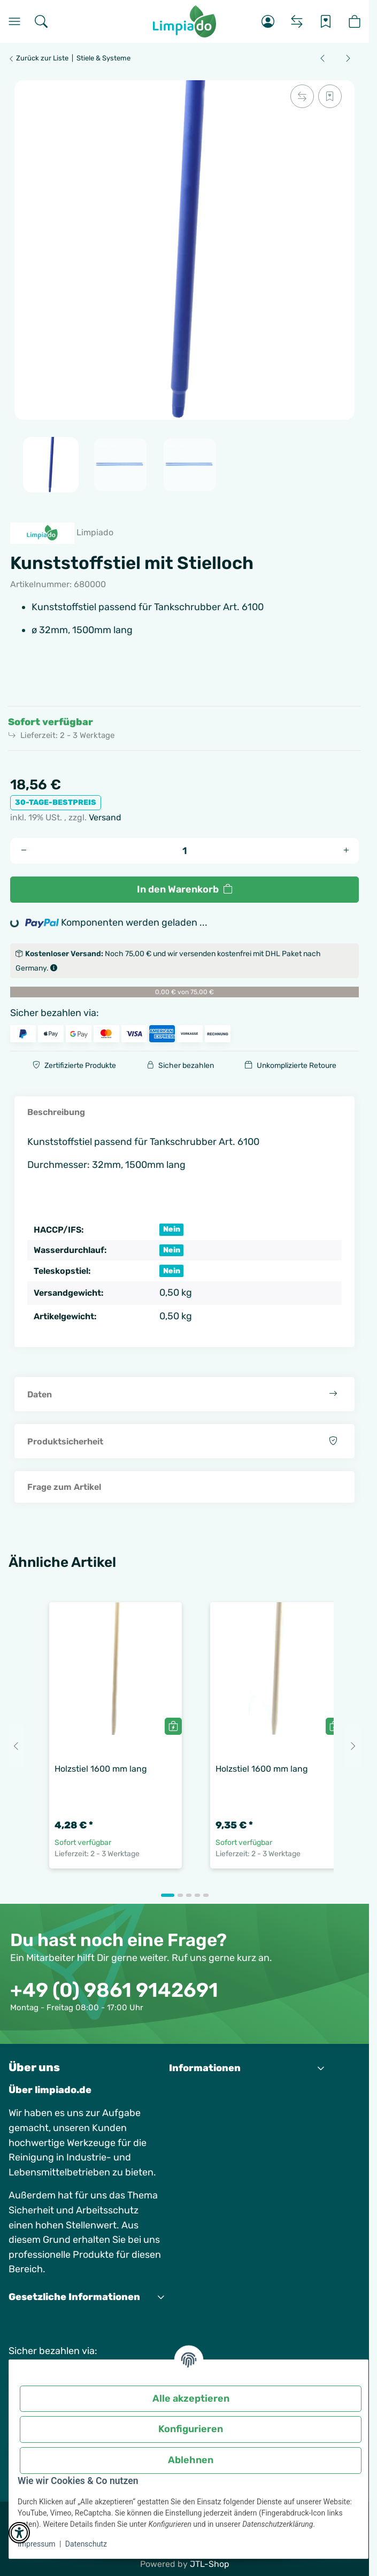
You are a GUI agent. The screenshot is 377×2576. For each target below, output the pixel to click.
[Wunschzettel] (325, 21)
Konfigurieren (190, 2429)
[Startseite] (185, 21)
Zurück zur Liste (38, 58)
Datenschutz (86, 2544)
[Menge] (184, 851)
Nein (171, 1229)
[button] (268, 21)
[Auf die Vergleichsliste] (302, 96)
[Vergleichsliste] (297, 21)
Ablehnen (190, 2460)
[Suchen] (41, 21)
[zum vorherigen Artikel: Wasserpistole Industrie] (322, 58)
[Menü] (14, 21)
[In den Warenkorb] (184, 889)
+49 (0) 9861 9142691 (114, 1990)
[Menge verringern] (23, 851)
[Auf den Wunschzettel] (330, 96)
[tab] (167, 1895)
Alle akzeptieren (190, 2398)
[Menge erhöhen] (346, 851)
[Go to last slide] (16, 1746)
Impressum (36, 2544)
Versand (105, 817)
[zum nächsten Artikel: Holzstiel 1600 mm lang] (348, 58)
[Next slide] (352, 1746)
